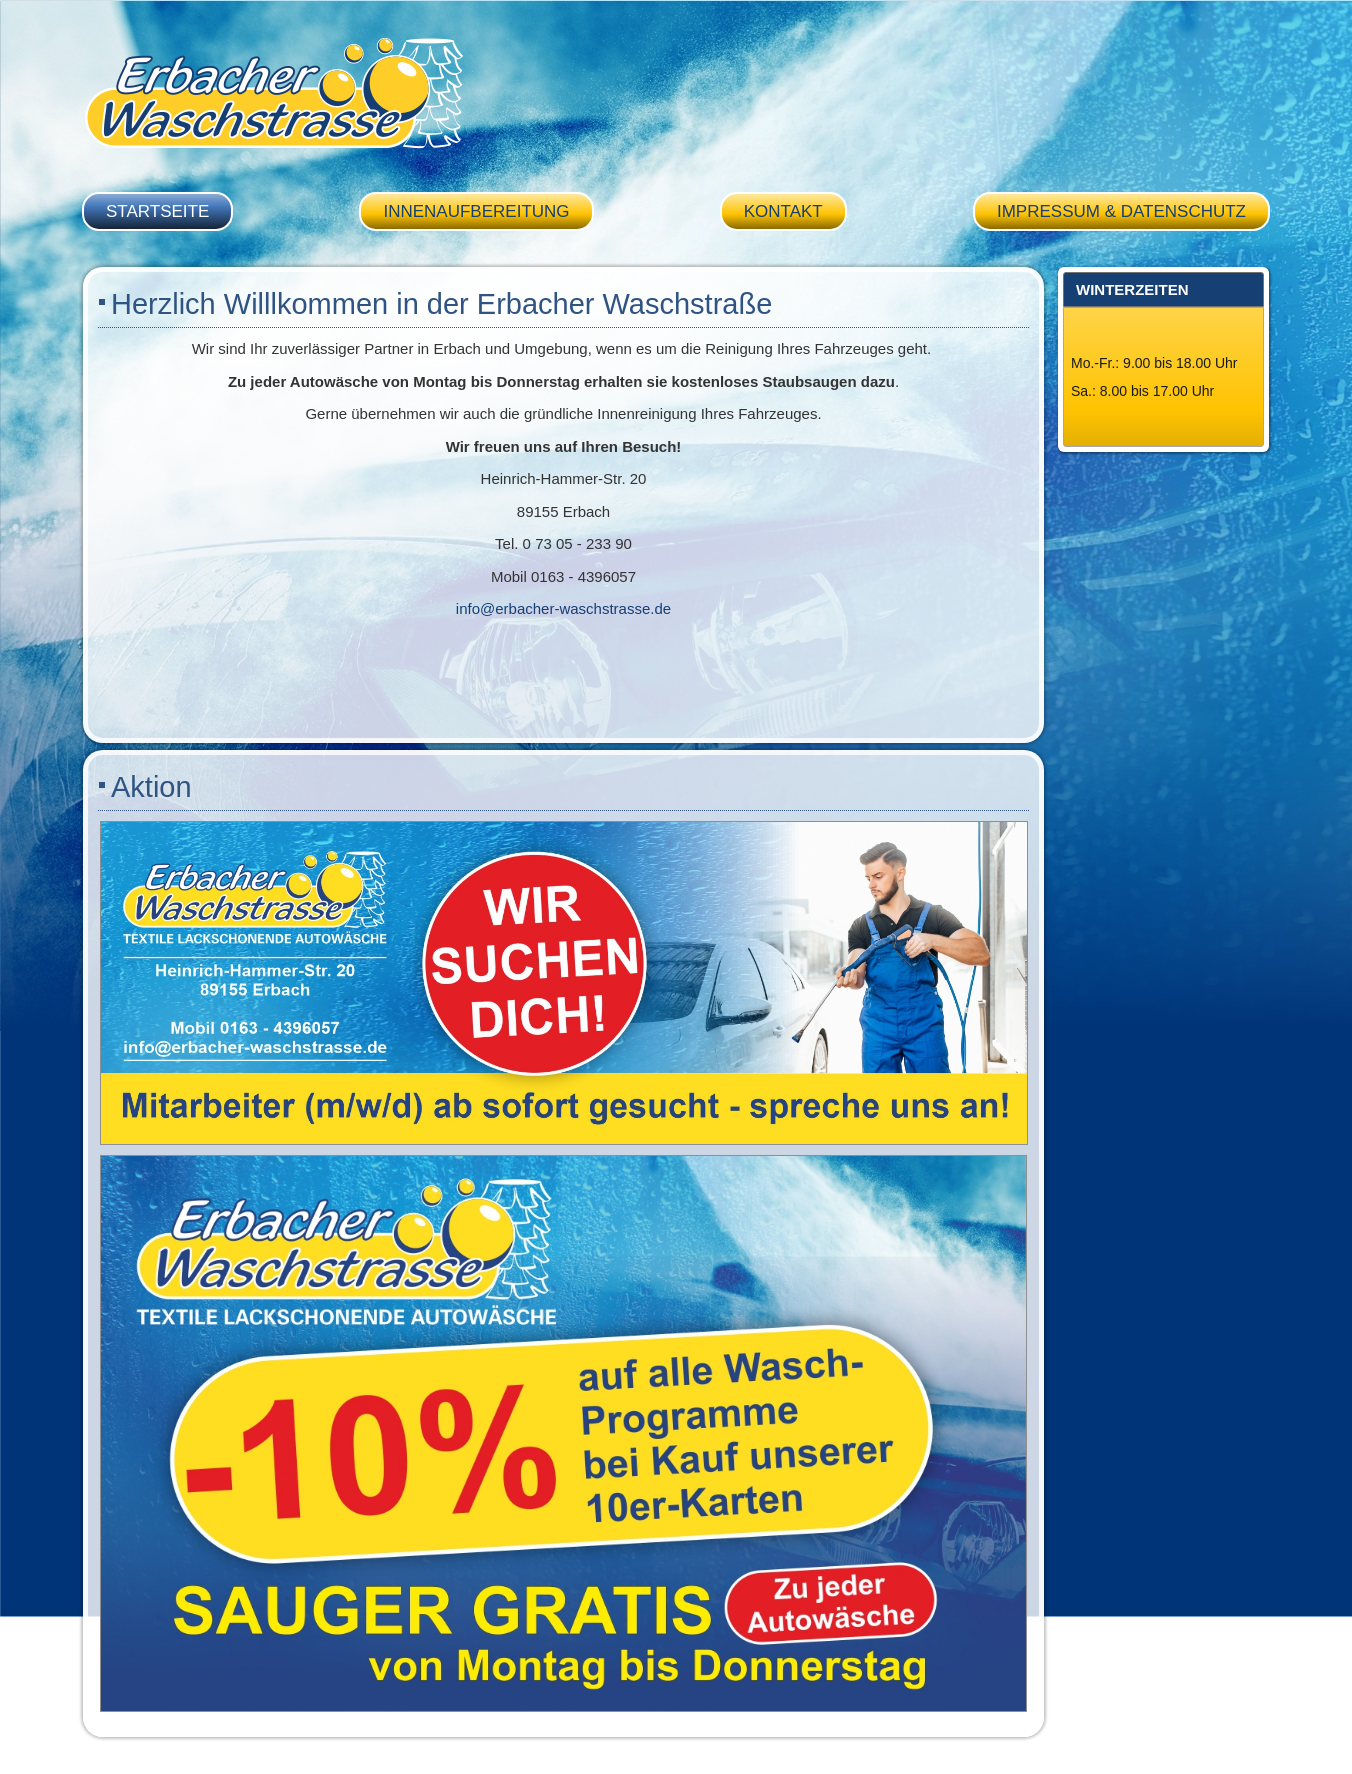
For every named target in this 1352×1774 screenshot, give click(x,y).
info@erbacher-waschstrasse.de (563, 608)
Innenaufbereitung (476, 211)
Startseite (157, 211)
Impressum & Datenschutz (1121, 211)
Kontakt (783, 211)
